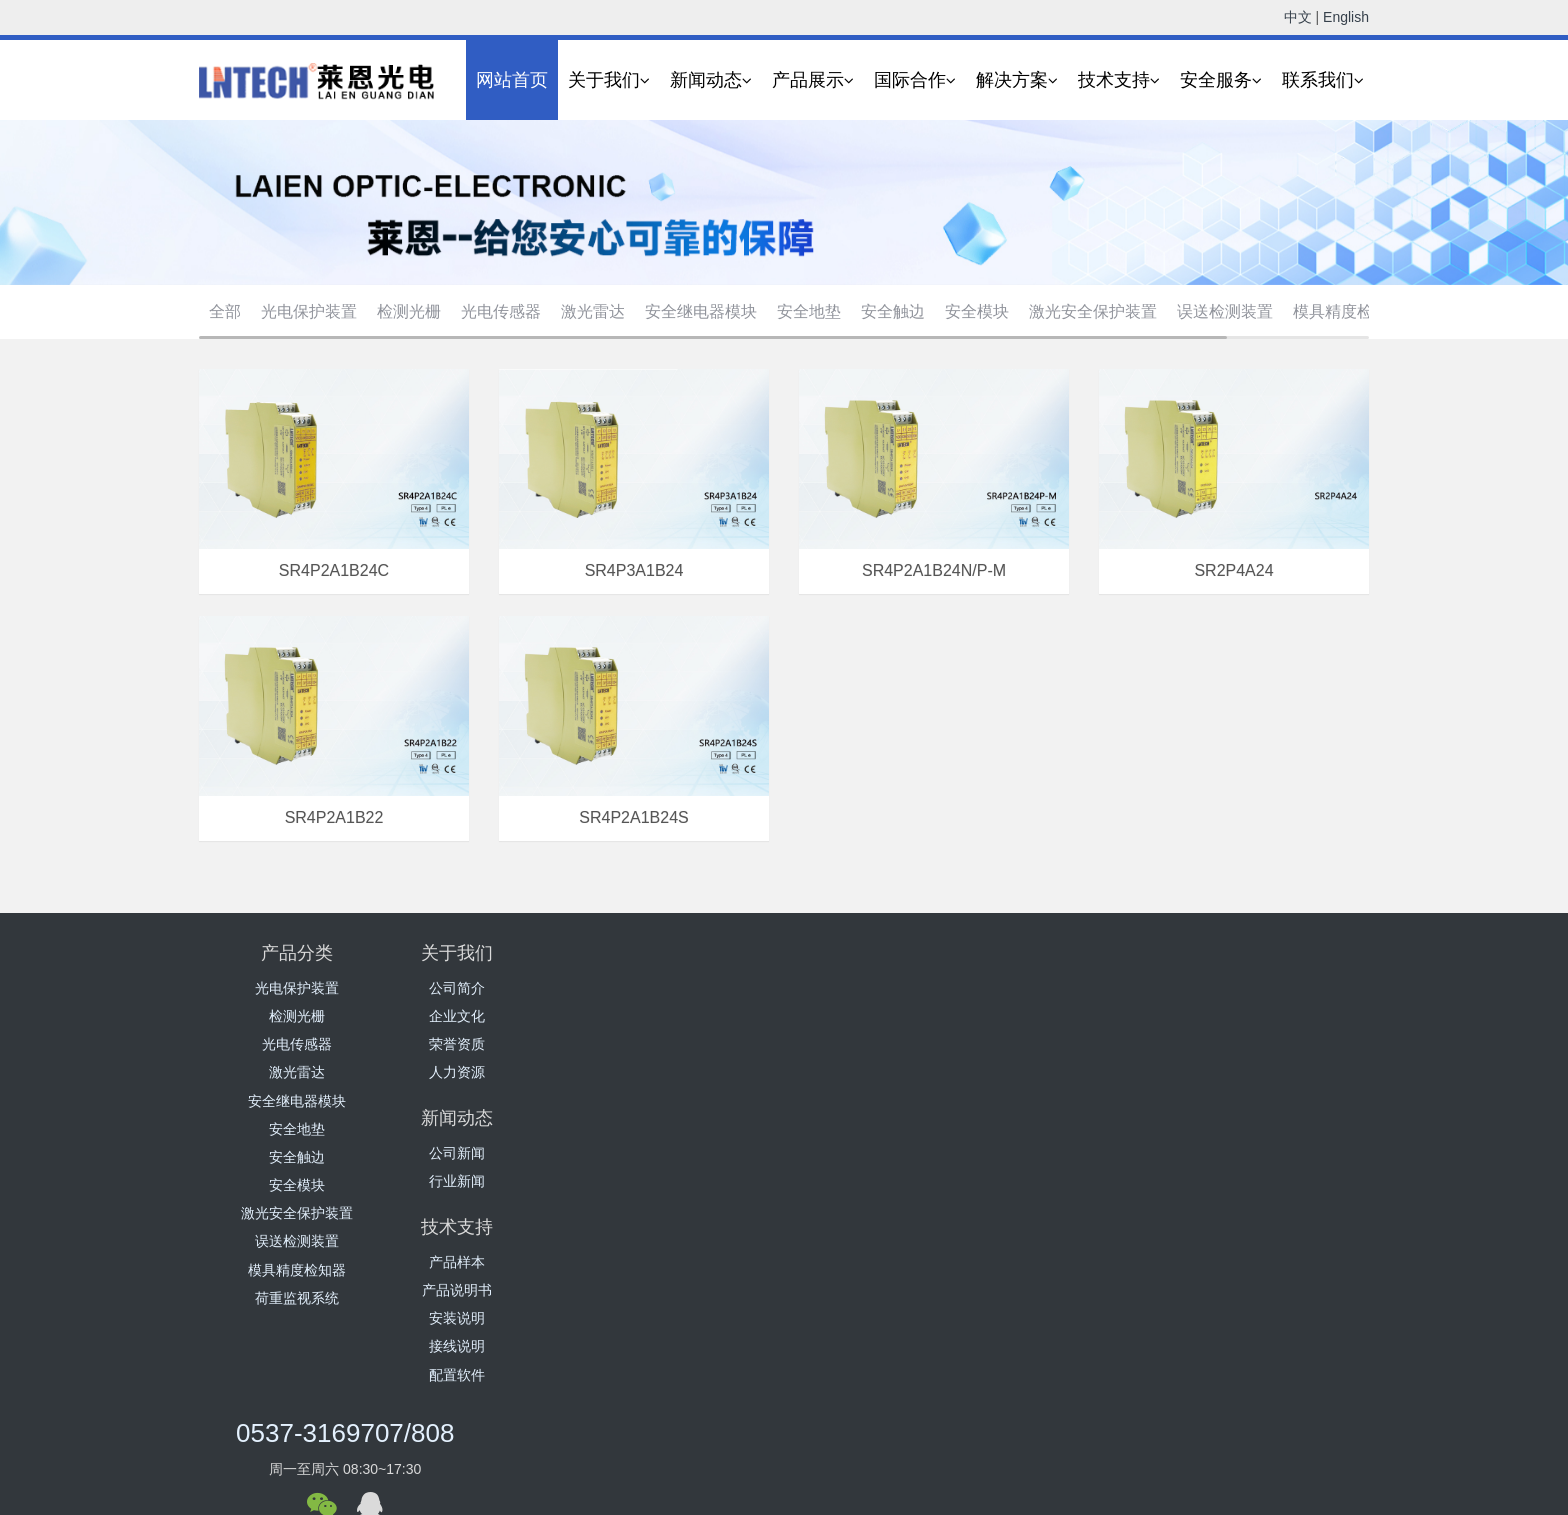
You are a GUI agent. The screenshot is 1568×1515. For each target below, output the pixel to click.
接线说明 (882, 1072)
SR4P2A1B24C (334, 570)
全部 (225, 311)
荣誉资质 (492, 1044)
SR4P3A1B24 (634, 570)
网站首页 (512, 80)
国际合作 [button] (915, 80)
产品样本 (882, 988)
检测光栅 (409, 311)
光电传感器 (501, 311)
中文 (1298, 17)
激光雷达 (593, 311)
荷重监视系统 (297, 1298)
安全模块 (977, 311)
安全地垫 (809, 311)
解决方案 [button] (1017, 80)
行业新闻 (687, 1016)
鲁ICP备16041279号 (768, 1502)
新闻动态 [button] (711, 80)
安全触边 (893, 311)
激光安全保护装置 (1093, 311)
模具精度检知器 (1349, 311)
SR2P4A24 (1233, 570)
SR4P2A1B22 (334, 817)
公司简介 (492, 988)
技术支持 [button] (1119, 80)
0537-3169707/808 (1125, 966)
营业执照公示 (878, 1502)
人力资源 (492, 1072)
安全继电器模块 (701, 311)
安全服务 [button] (1221, 80)
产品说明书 (882, 1016)
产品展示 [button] (813, 80)
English (1346, 17)
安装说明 (882, 1044)
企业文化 (492, 1016)
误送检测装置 (1225, 311)
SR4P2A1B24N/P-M (934, 570)
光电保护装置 (309, 311)
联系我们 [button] (1323, 80)
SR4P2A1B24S (633, 817)
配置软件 (882, 1101)
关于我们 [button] (609, 80)
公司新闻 (687, 988)
